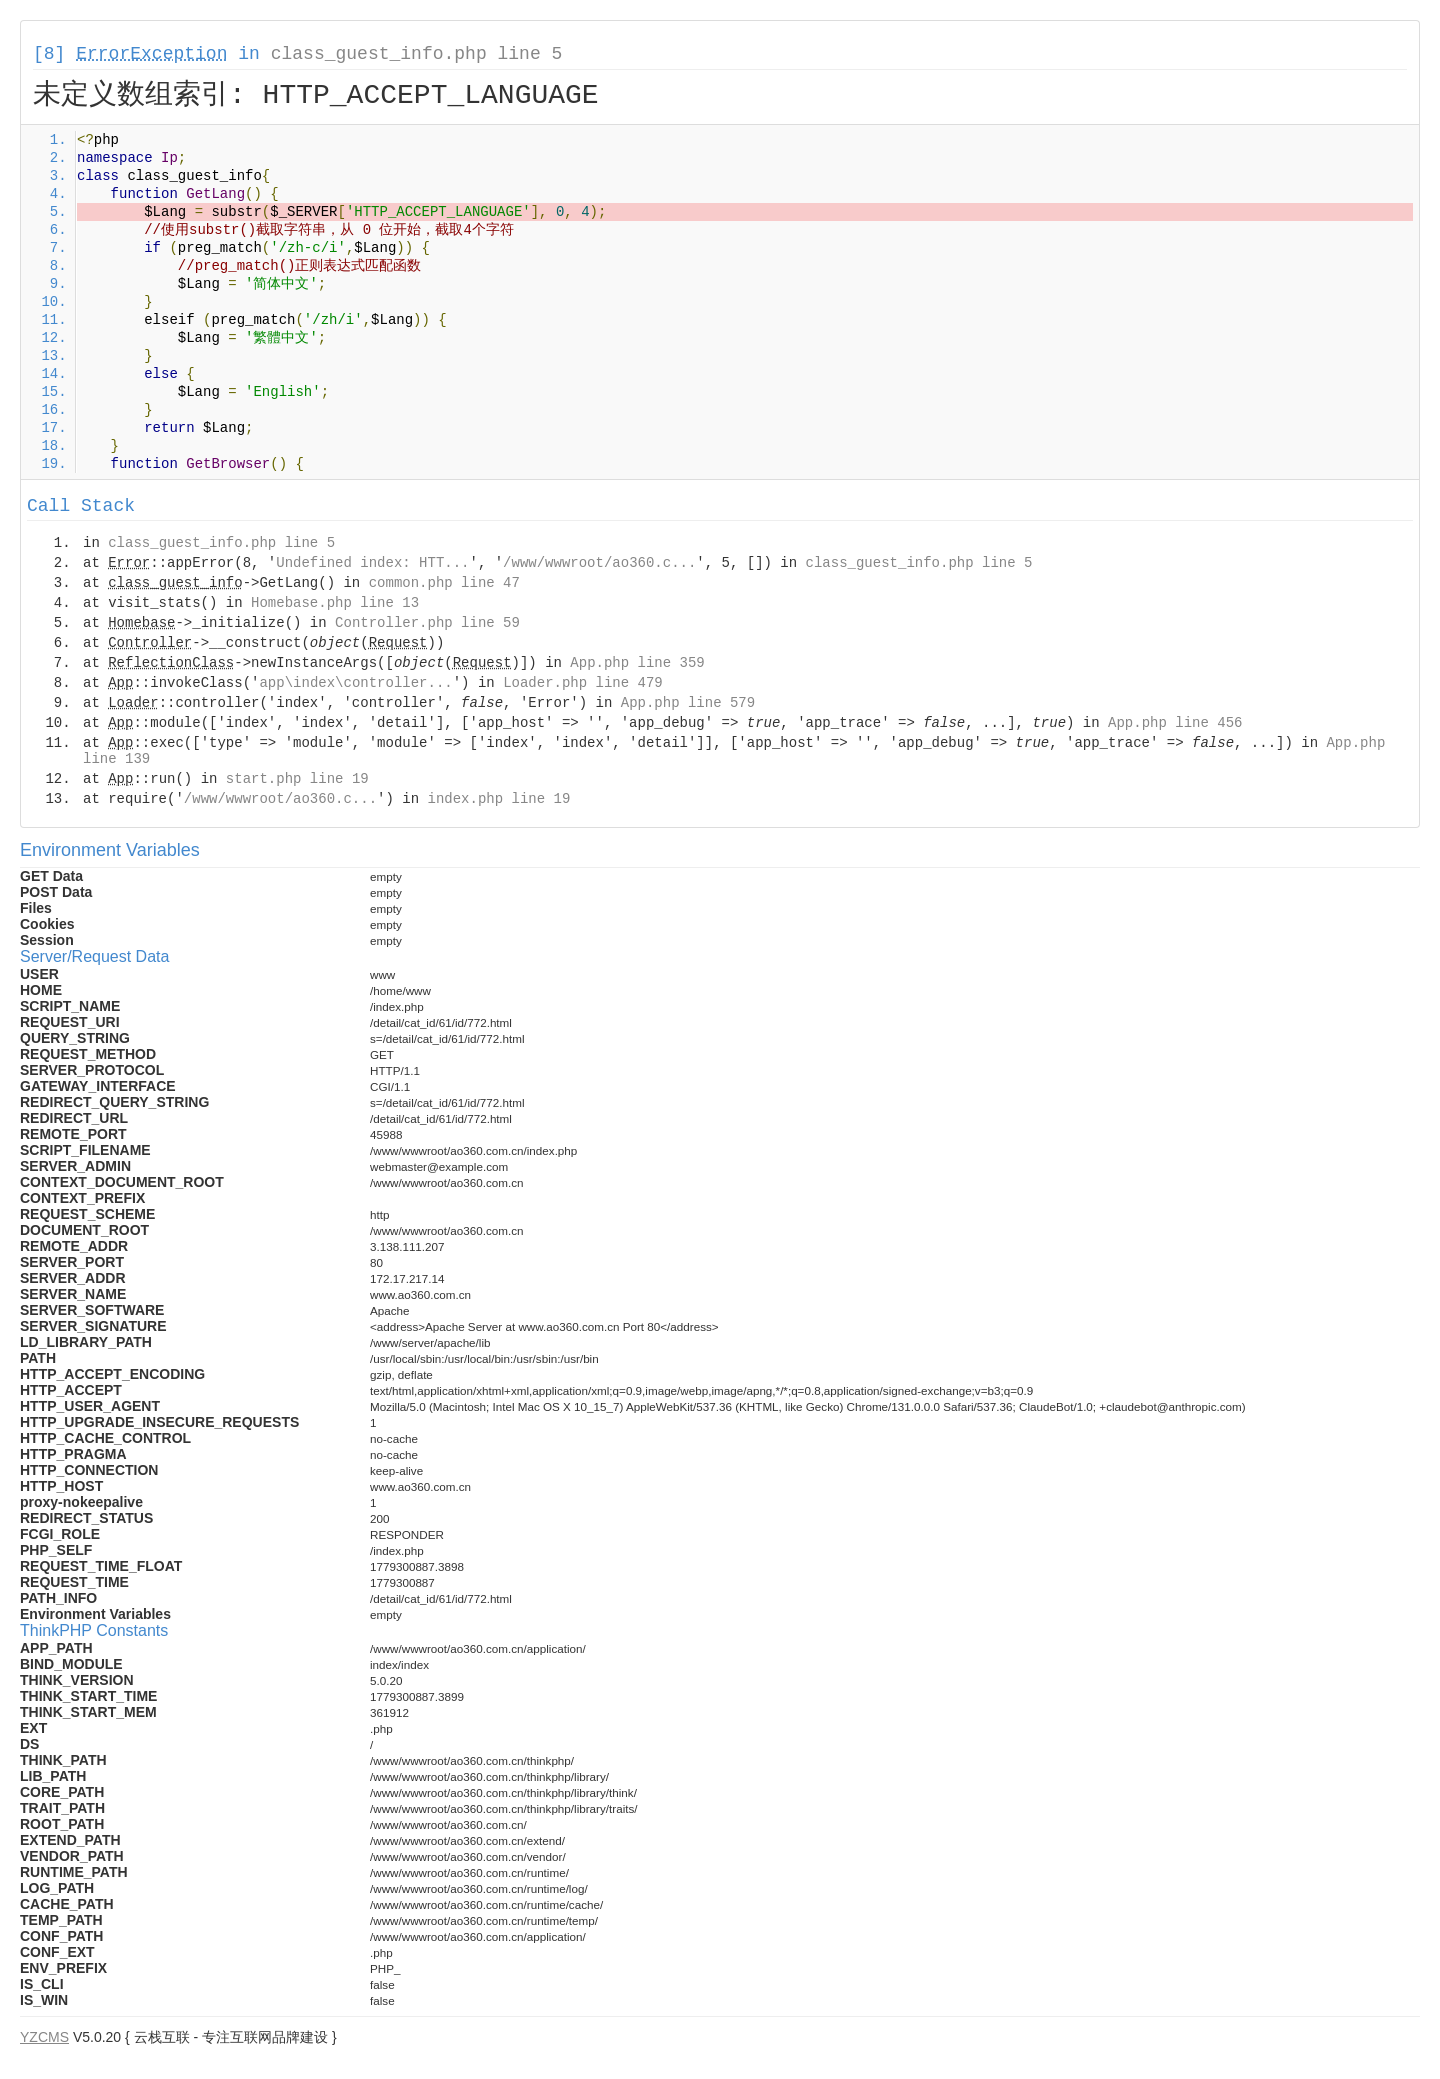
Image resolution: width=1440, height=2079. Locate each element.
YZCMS (44, 2037)
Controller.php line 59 (427, 623)
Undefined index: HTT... (372, 563)
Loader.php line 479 (583, 683)
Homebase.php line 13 (335, 603)
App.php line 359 (637, 663)
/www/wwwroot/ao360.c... (599, 563)
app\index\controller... (355, 683)
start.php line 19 (297, 779)
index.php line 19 (498, 799)
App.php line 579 (688, 703)
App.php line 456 (1175, 723)
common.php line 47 (444, 583)
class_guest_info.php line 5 (417, 54)
